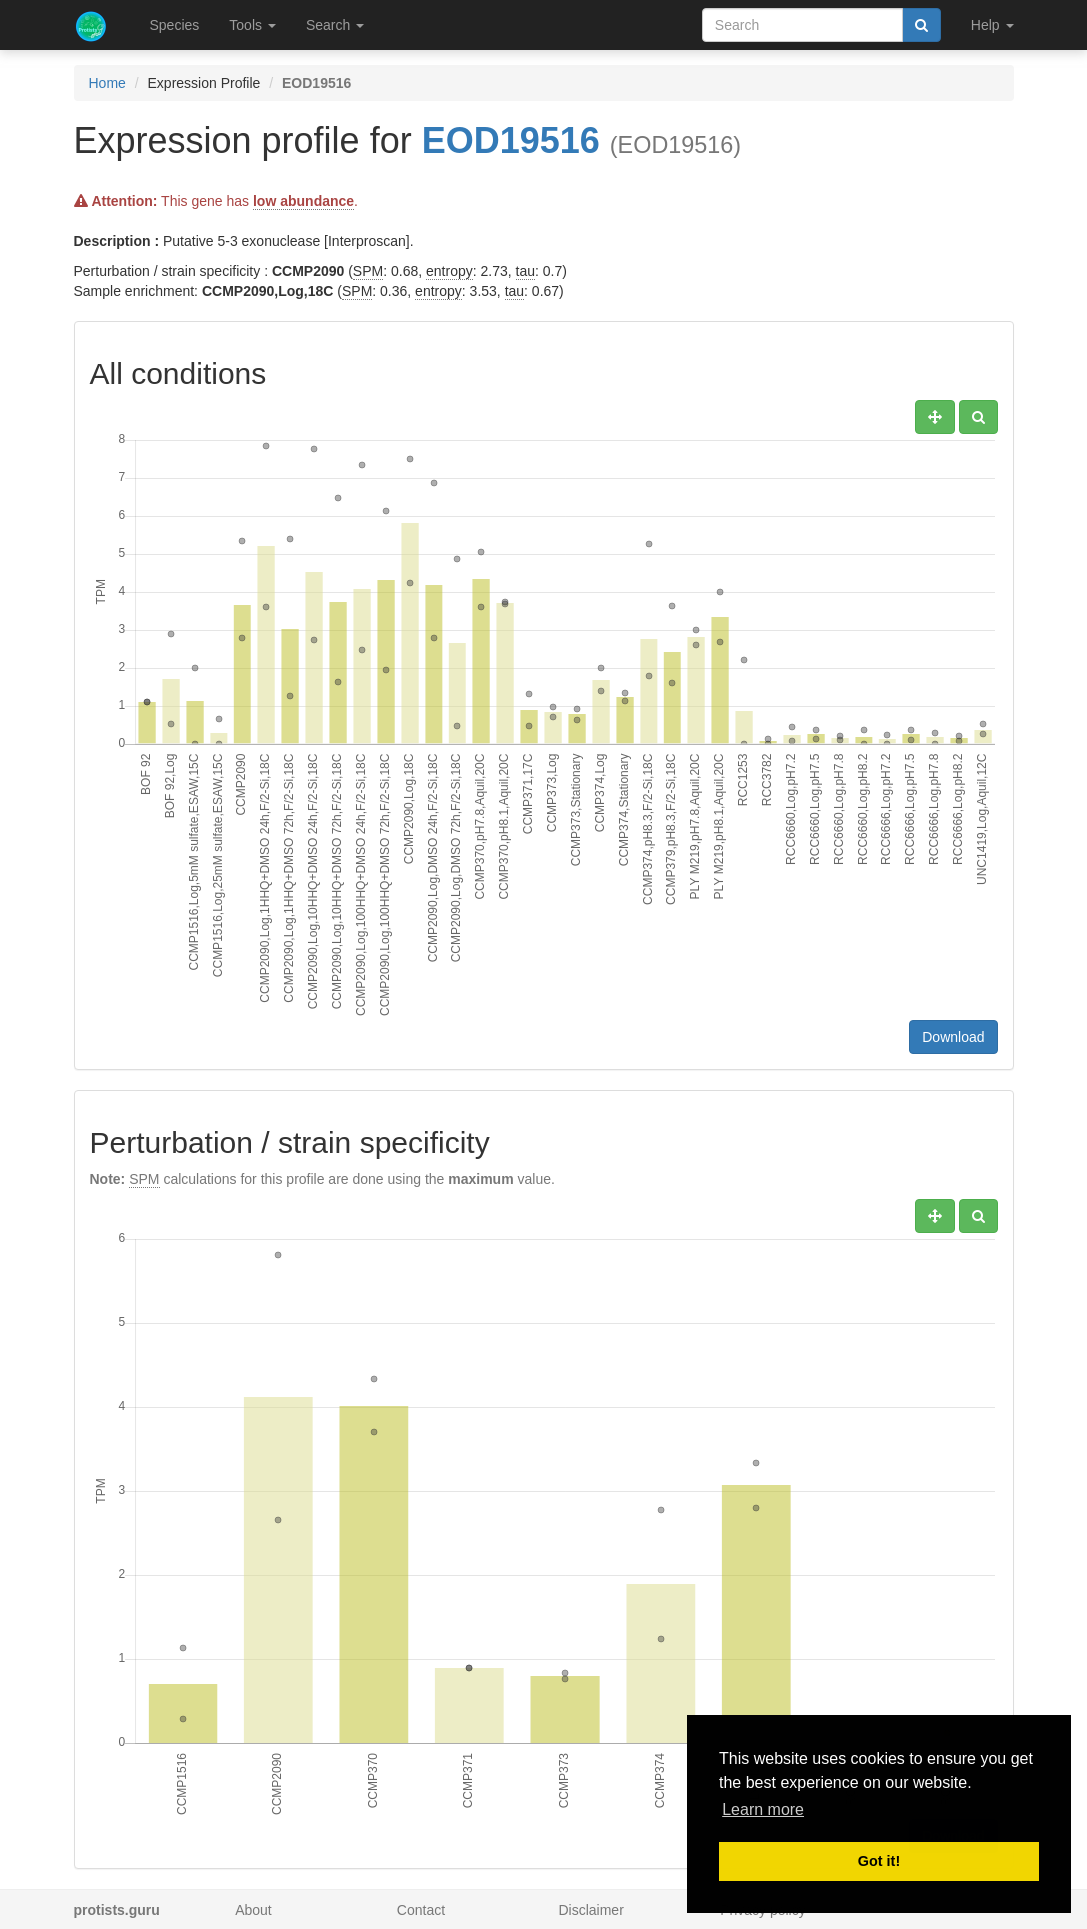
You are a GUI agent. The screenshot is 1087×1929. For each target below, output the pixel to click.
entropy (449, 271)
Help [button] (992, 25)
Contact (421, 1910)
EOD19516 (511, 140)
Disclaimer (590, 1910)
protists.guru (117, 1910)
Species (175, 25)
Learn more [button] (763, 1809)
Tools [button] (252, 25)
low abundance (303, 201)
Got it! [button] (879, 1861)
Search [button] (335, 25)
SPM (368, 271)
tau (525, 271)
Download (953, 1037)
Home (107, 83)
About (253, 1910)
